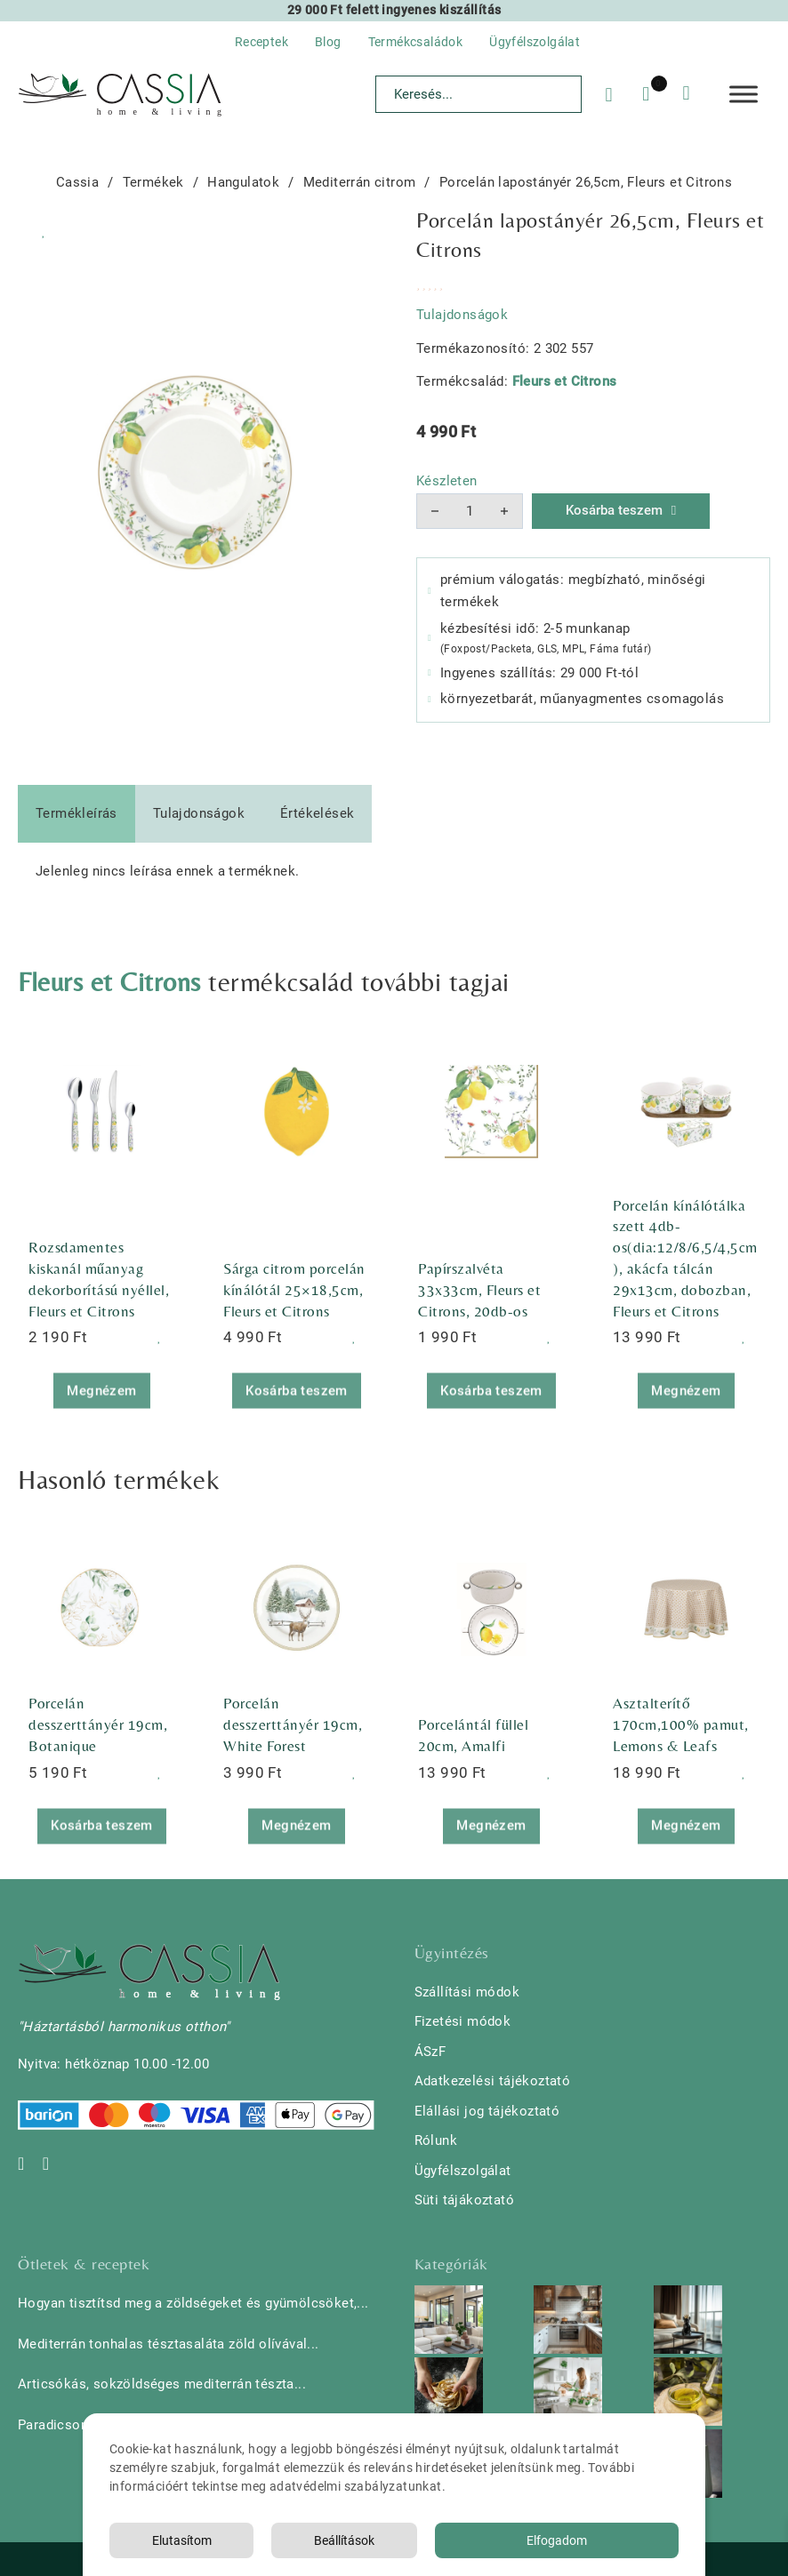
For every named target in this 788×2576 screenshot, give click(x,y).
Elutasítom (182, 2540)
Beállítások (344, 2540)
